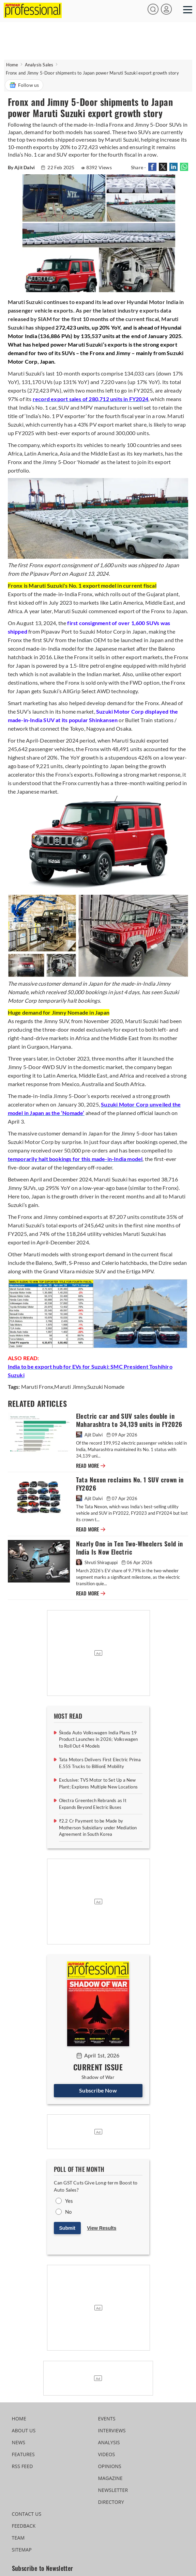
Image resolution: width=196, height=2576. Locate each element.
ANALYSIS (109, 2442)
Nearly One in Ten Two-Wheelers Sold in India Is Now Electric (129, 1548)
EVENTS (107, 2418)
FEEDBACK (24, 2526)
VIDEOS (106, 2454)
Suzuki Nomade (106, 1386)
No (68, 2212)
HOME (19, 2418)
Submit (67, 2228)
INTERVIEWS (112, 2430)
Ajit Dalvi (90, 1434)
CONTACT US (27, 2514)
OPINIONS (109, 2466)
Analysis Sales (39, 64)
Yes (69, 2201)
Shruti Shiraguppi (97, 1562)
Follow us (24, 85)
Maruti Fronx (37, 1386)
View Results (101, 2228)
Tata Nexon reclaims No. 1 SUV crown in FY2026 (130, 1484)
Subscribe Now (98, 2090)
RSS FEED (22, 2466)
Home (12, 64)
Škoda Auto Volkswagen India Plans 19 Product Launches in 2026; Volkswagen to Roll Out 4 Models (98, 1739)
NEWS (19, 2442)
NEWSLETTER (113, 2490)
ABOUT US (24, 2430)
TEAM (18, 2537)
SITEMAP (22, 2549)
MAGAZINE (110, 2478)
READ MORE (90, 1465)
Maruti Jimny (70, 1386)
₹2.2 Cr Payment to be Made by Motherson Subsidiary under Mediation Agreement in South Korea (98, 1827)
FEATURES (23, 2454)
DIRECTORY (111, 2502)
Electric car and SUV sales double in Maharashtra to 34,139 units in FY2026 (129, 1420)
